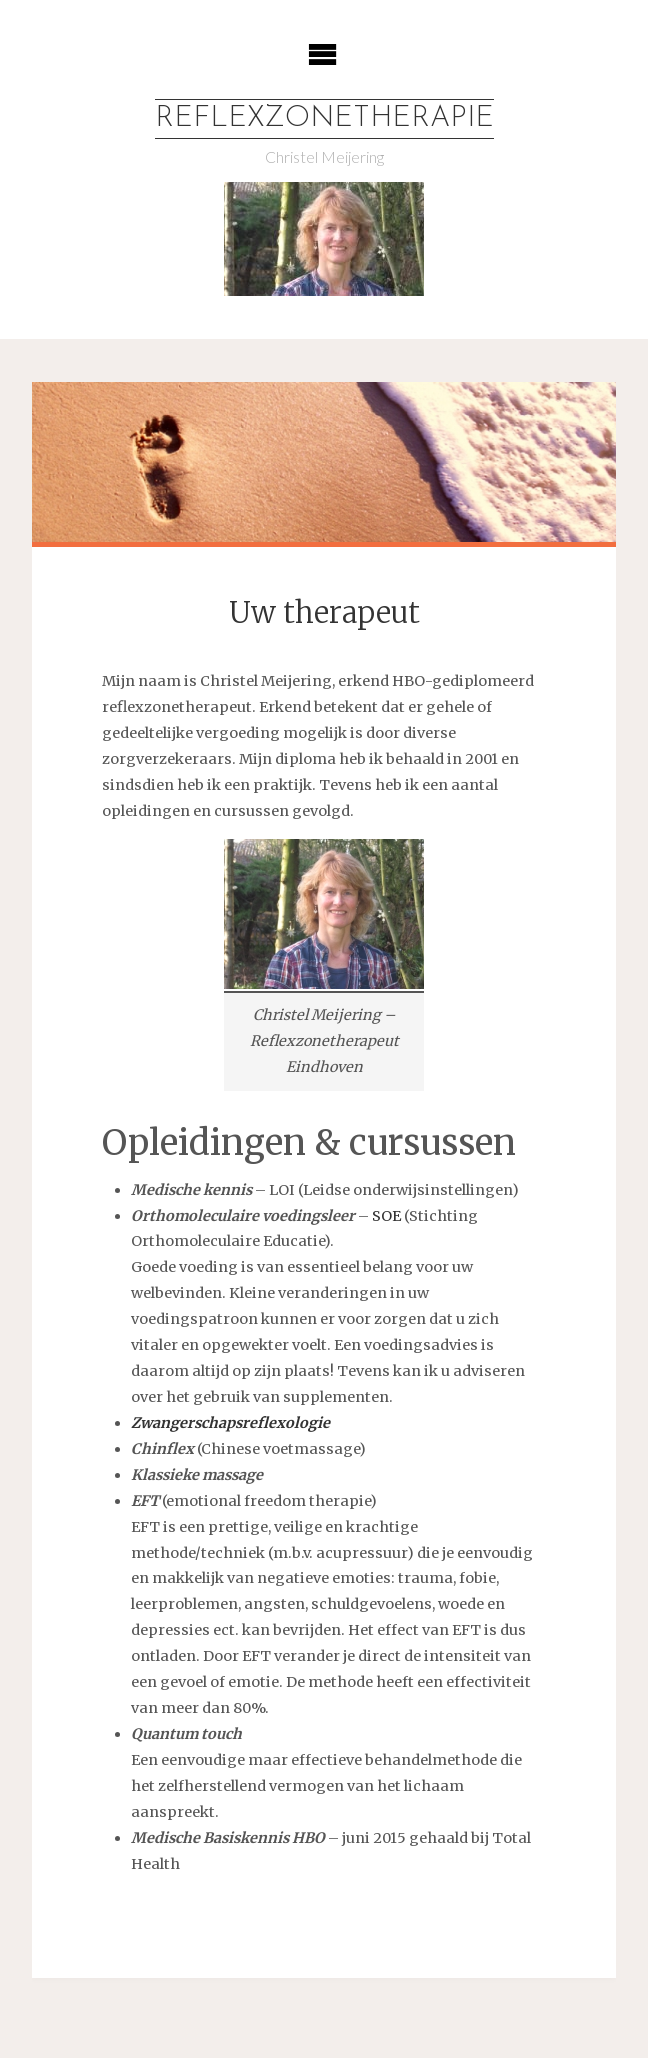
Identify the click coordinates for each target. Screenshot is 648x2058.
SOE (386, 1216)
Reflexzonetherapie (324, 118)
